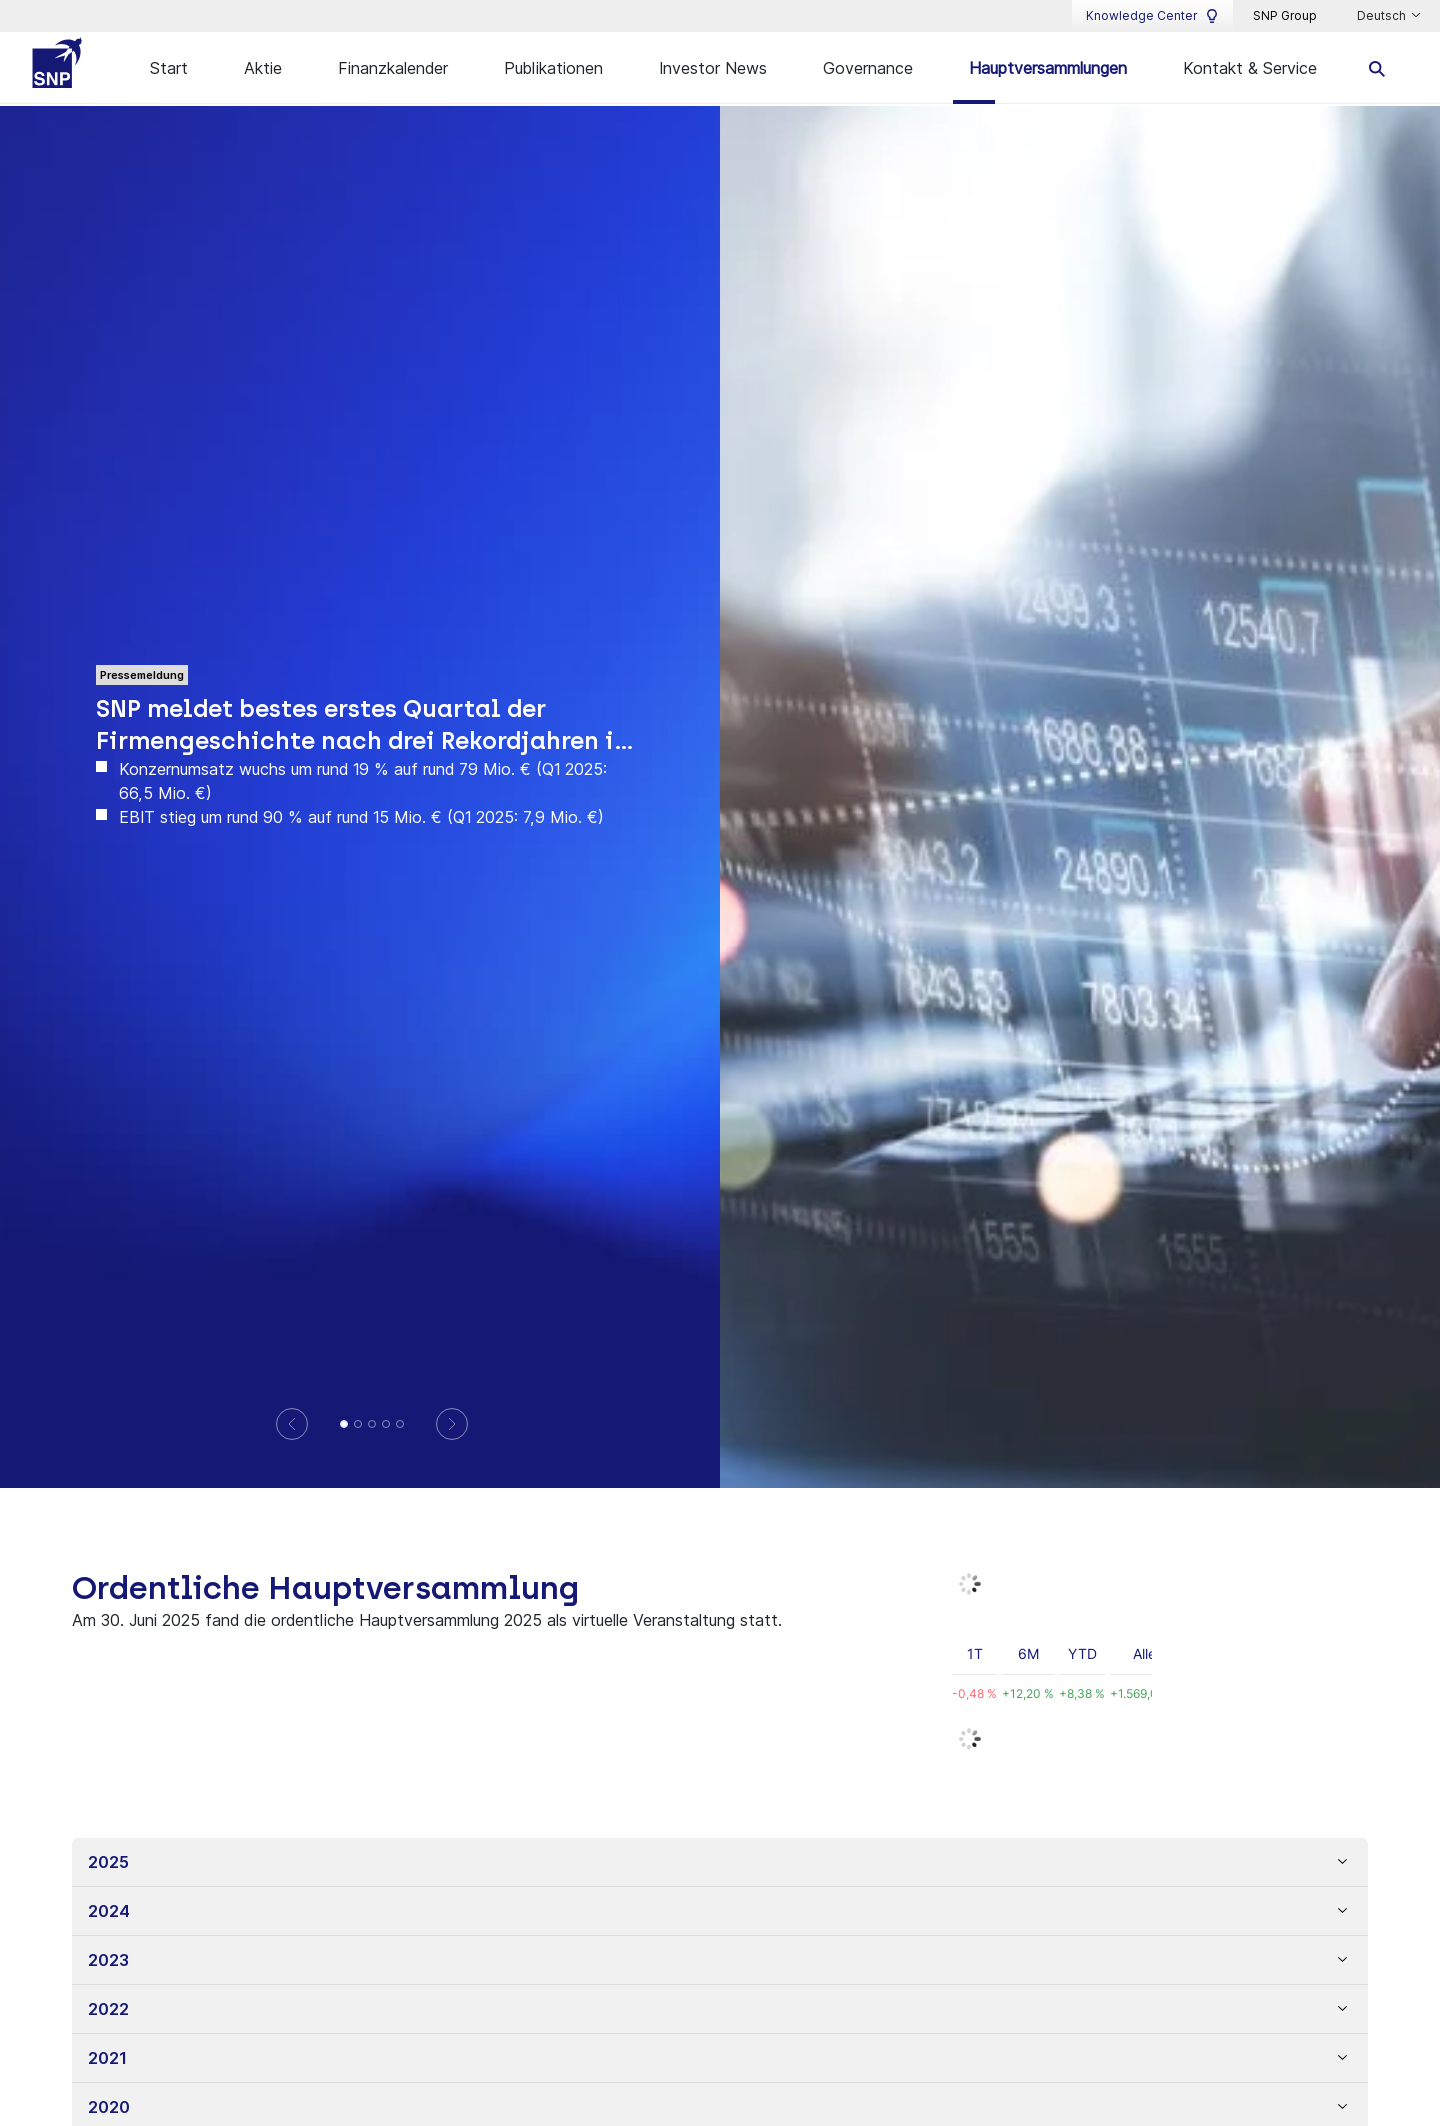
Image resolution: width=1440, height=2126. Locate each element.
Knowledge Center (1152, 16)
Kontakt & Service (1250, 68)
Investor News (713, 68)
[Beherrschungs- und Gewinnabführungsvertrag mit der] (386, 1424)
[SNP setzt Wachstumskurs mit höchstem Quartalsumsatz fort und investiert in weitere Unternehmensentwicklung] (400, 1424)
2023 (108, 1960)
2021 (107, 2058)
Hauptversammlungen (1048, 68)
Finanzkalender (393, 68)
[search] (1377, 67)
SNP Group (1285, 15)
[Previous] (292, 1424)
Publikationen (553, 68)
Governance (868, 68)
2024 (109, 1911)
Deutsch (1383, 16)
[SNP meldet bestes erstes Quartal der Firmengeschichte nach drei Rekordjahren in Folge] (344, 1424)
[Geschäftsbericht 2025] (358, 1424)
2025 (108, 1862)
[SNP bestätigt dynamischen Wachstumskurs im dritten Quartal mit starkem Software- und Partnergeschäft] (372, 1424)
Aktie (263, 68)
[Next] (452, 1424)
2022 (108, 2009)
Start (169, 68)
